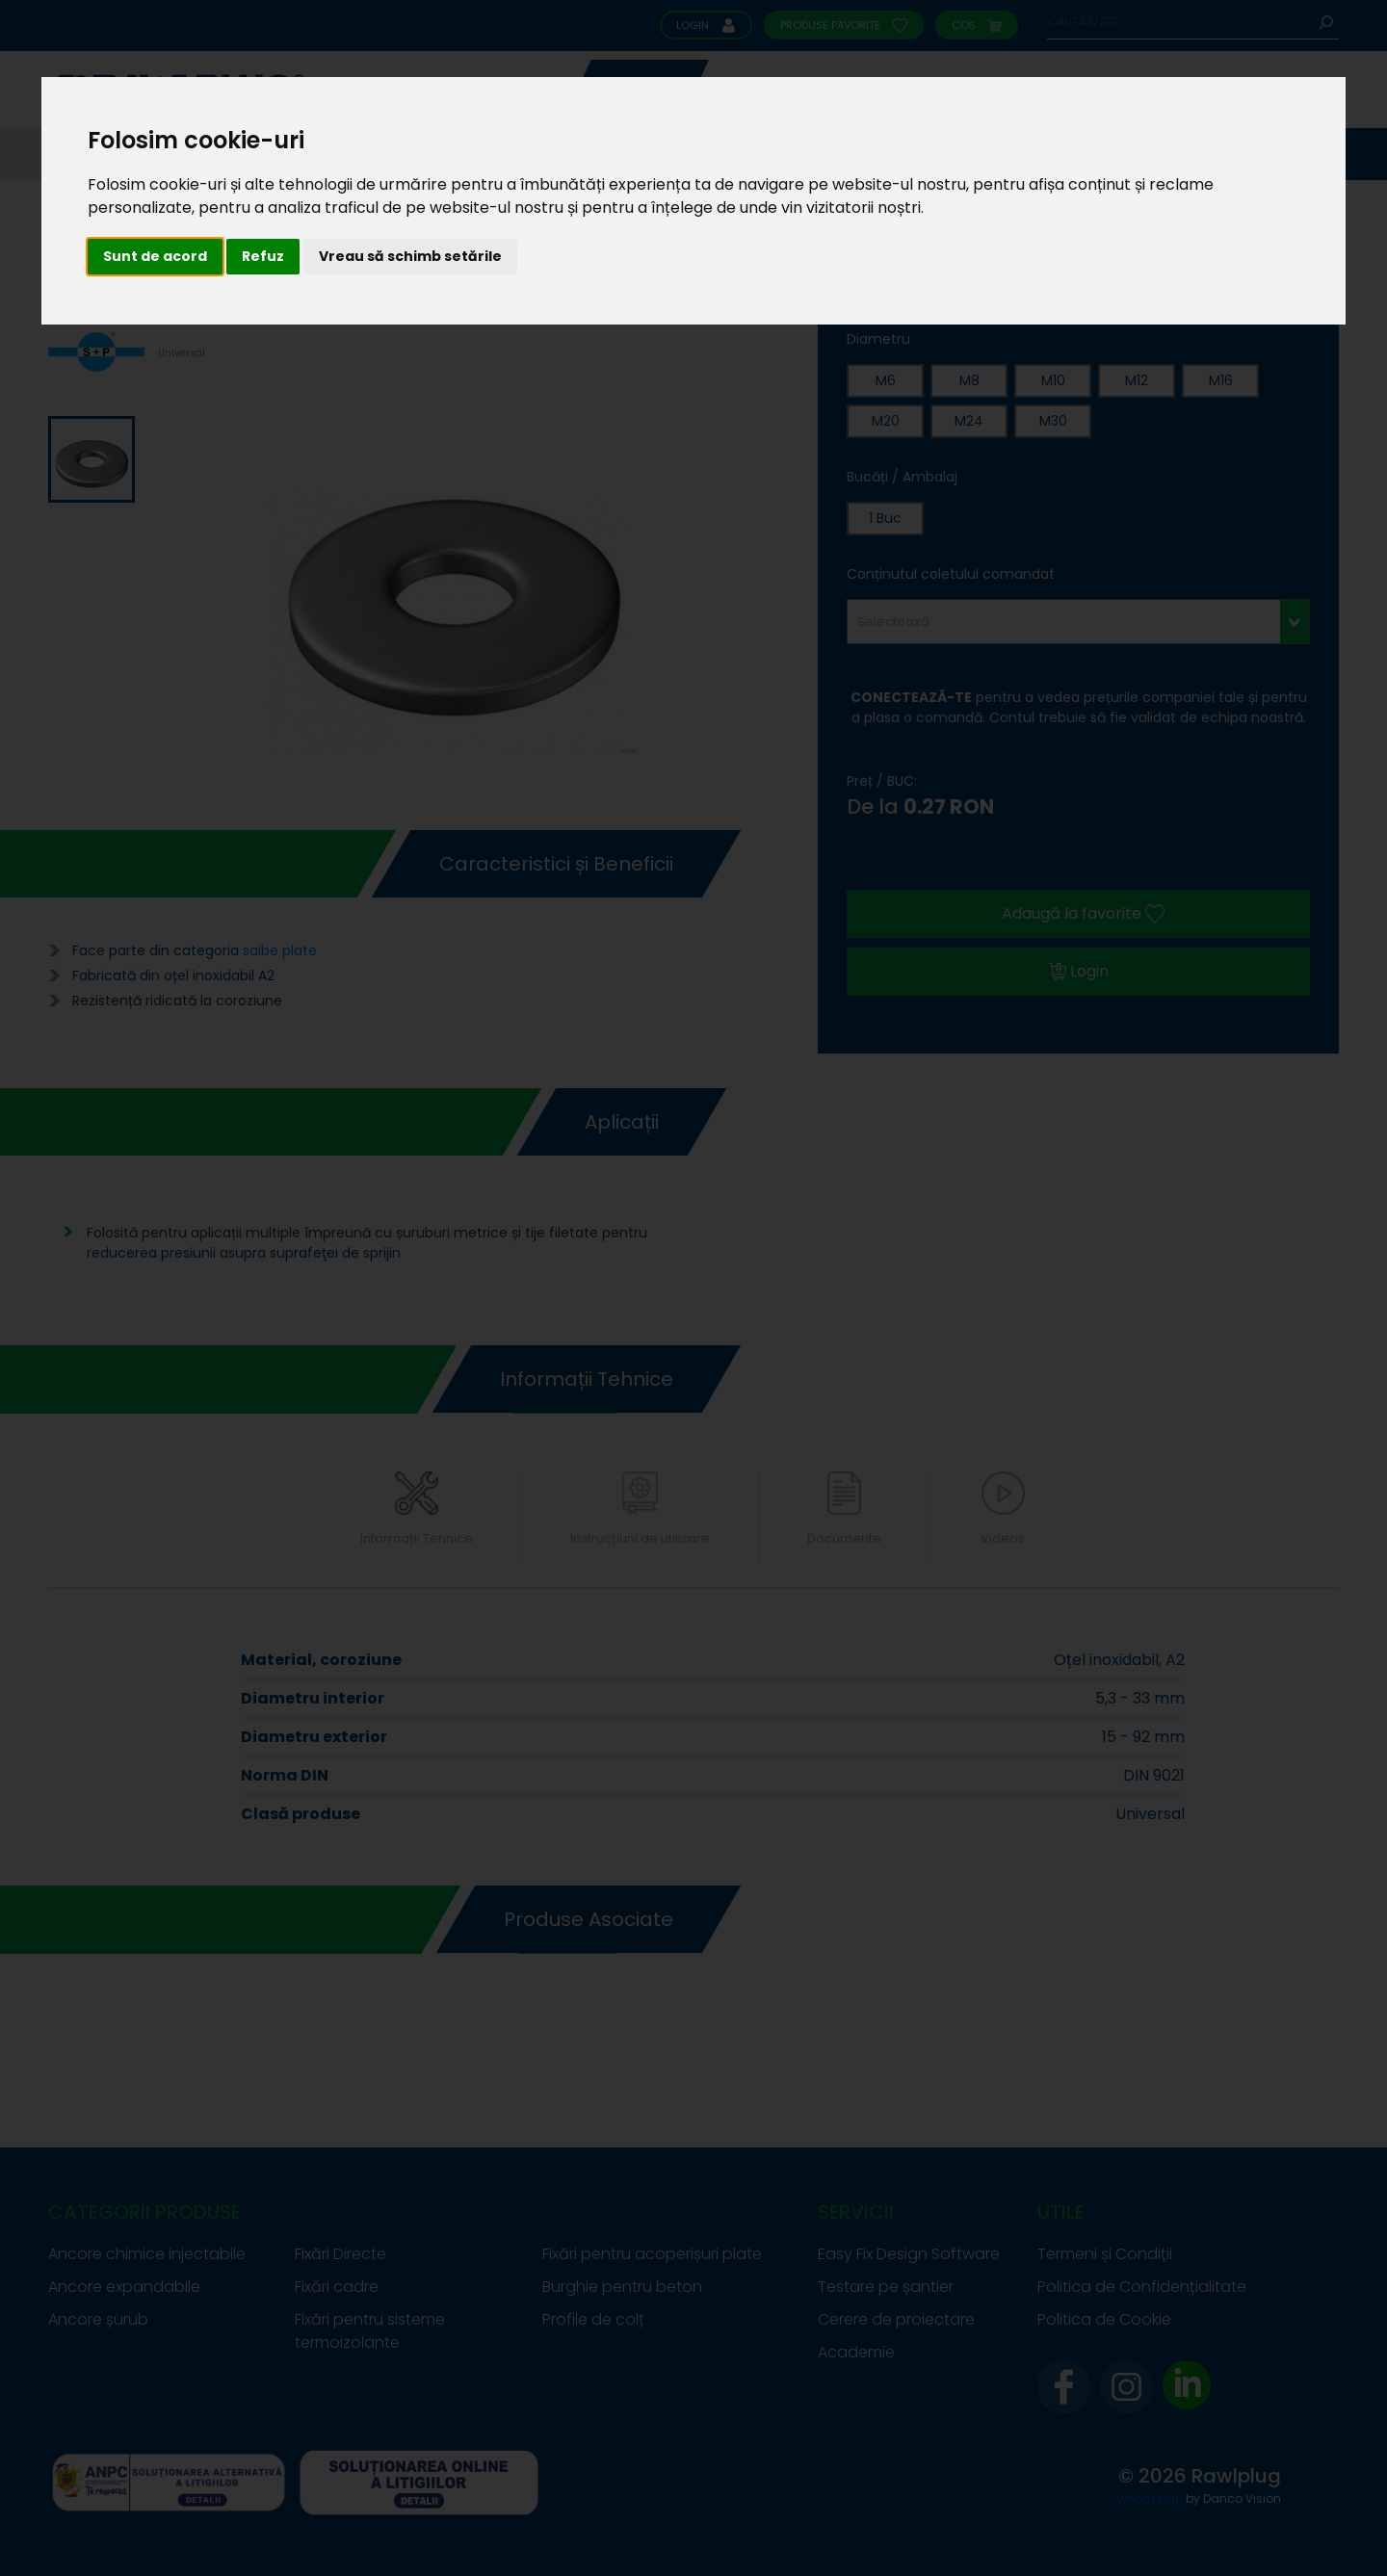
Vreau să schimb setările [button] (410, 256)
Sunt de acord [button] (155, 256)
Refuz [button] (263, 256)
